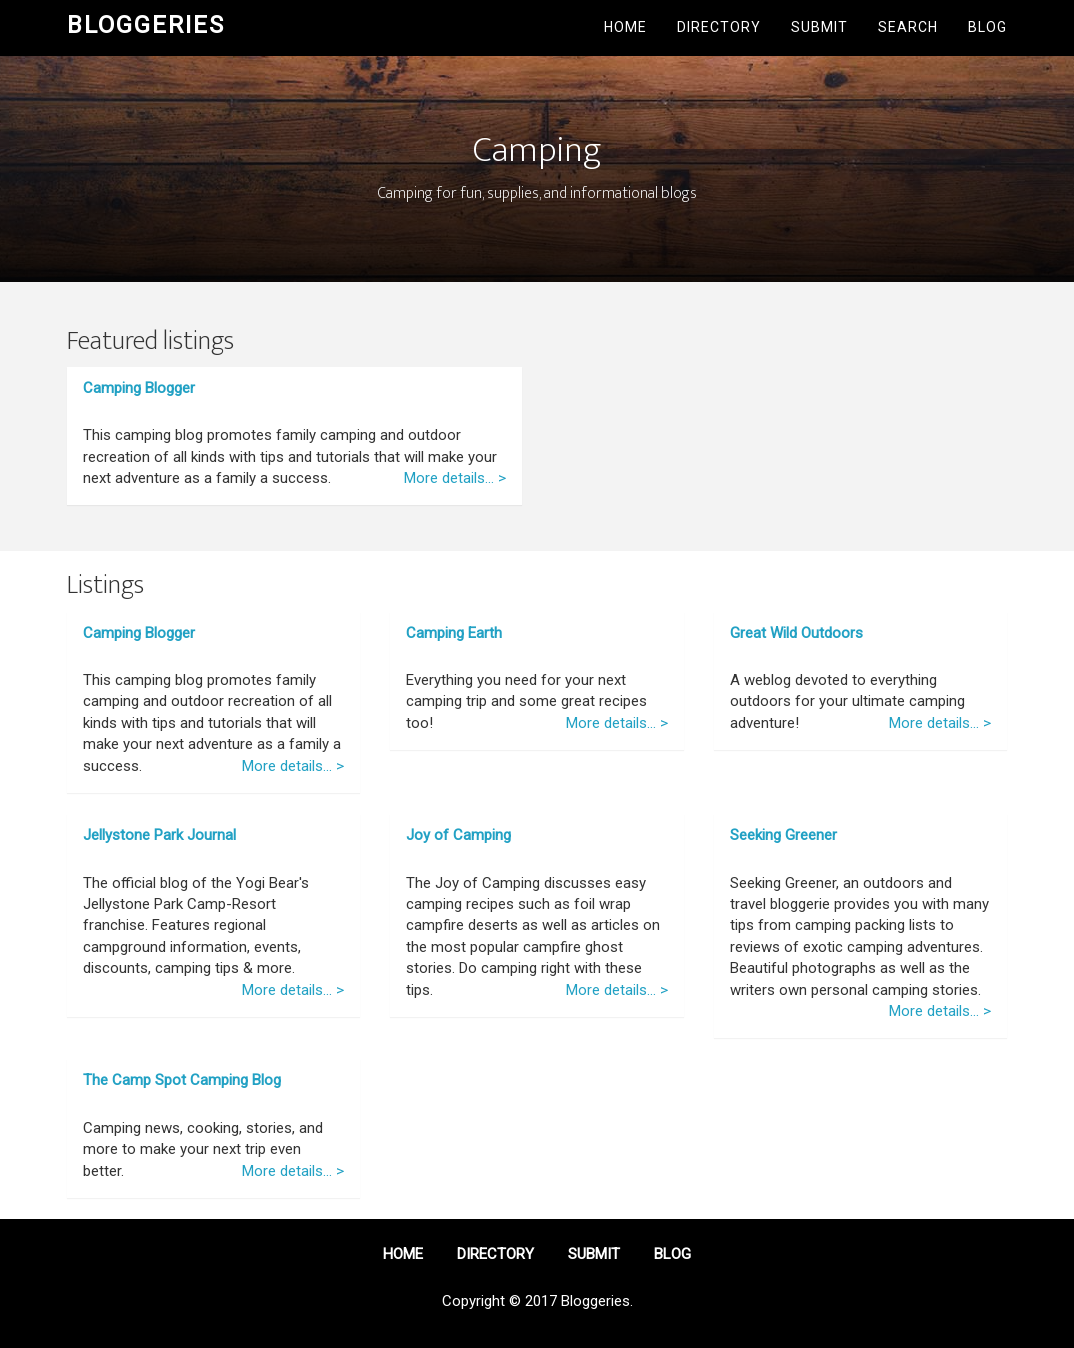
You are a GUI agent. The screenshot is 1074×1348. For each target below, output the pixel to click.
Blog (987, 27)
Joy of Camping (458, 835)
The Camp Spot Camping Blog (182, 1080)
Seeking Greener (783, 835)
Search (908, 27)
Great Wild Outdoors (796, 633)
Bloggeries (146, 25)
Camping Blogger (139, 388)
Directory (719, 27)
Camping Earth (454, 633)
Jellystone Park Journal (159, 835)
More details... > (455, 478)
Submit (819, 27)
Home (625, 27)
